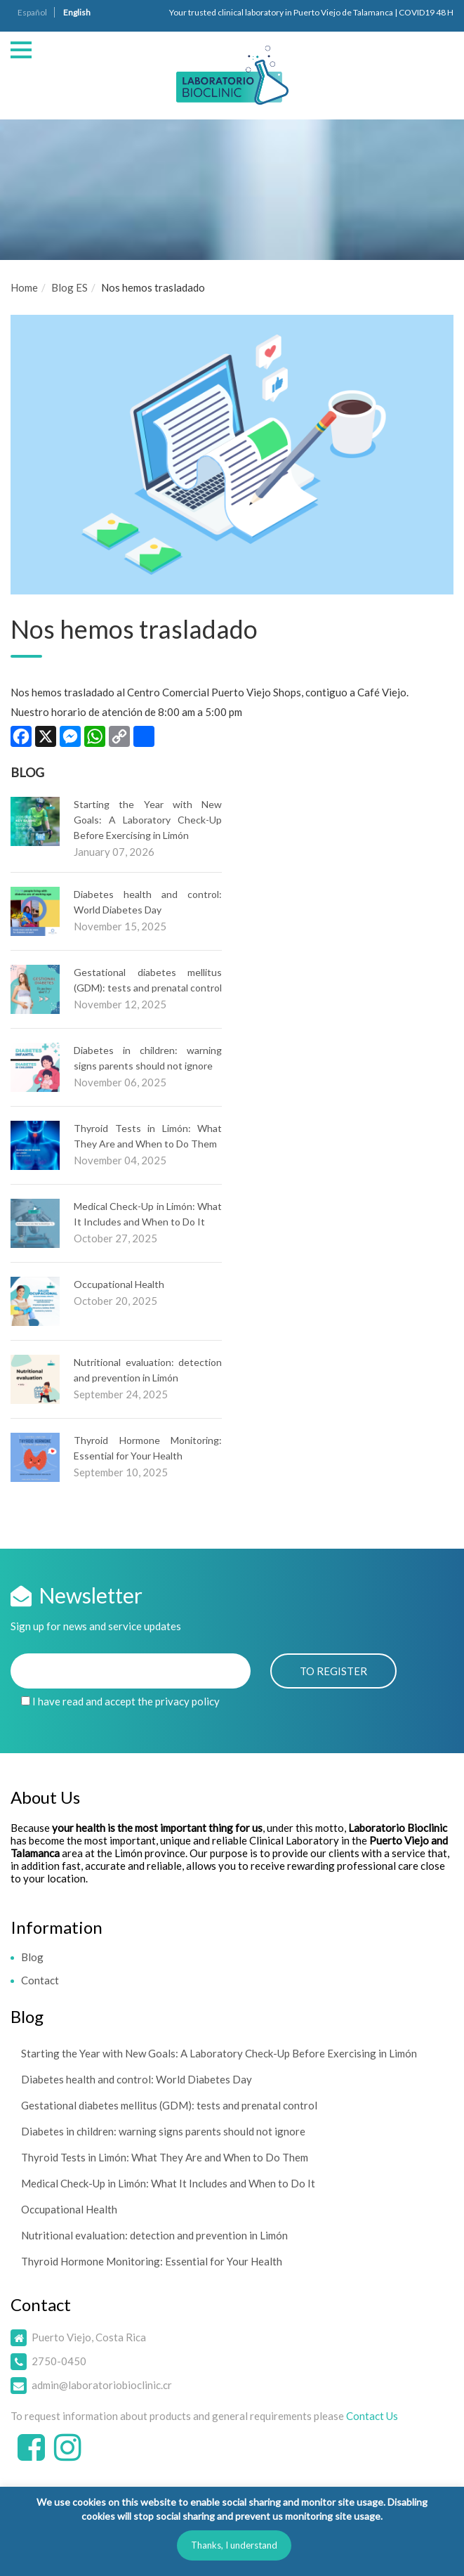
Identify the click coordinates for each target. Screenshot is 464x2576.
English (77, 12)
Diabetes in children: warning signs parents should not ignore (163, 2131)
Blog (32, 1957)
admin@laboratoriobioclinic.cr (102, 2385)
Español (32, 12)
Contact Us (372, 2415)
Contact (40, 1980)
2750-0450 (59, 2361)
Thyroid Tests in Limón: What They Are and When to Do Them (164, 2157)
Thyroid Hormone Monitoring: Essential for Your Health (151, 2261)
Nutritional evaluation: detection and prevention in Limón (154, 2235)
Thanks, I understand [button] (234, 2545)
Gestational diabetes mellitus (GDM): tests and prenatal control (169, 2105)
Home (24, 287)
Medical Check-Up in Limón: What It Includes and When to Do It (168, 2183)
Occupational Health (119, 1284)
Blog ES (69, 287)
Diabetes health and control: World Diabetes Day (136, 2079)
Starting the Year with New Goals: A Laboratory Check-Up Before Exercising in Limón (148, 819)
